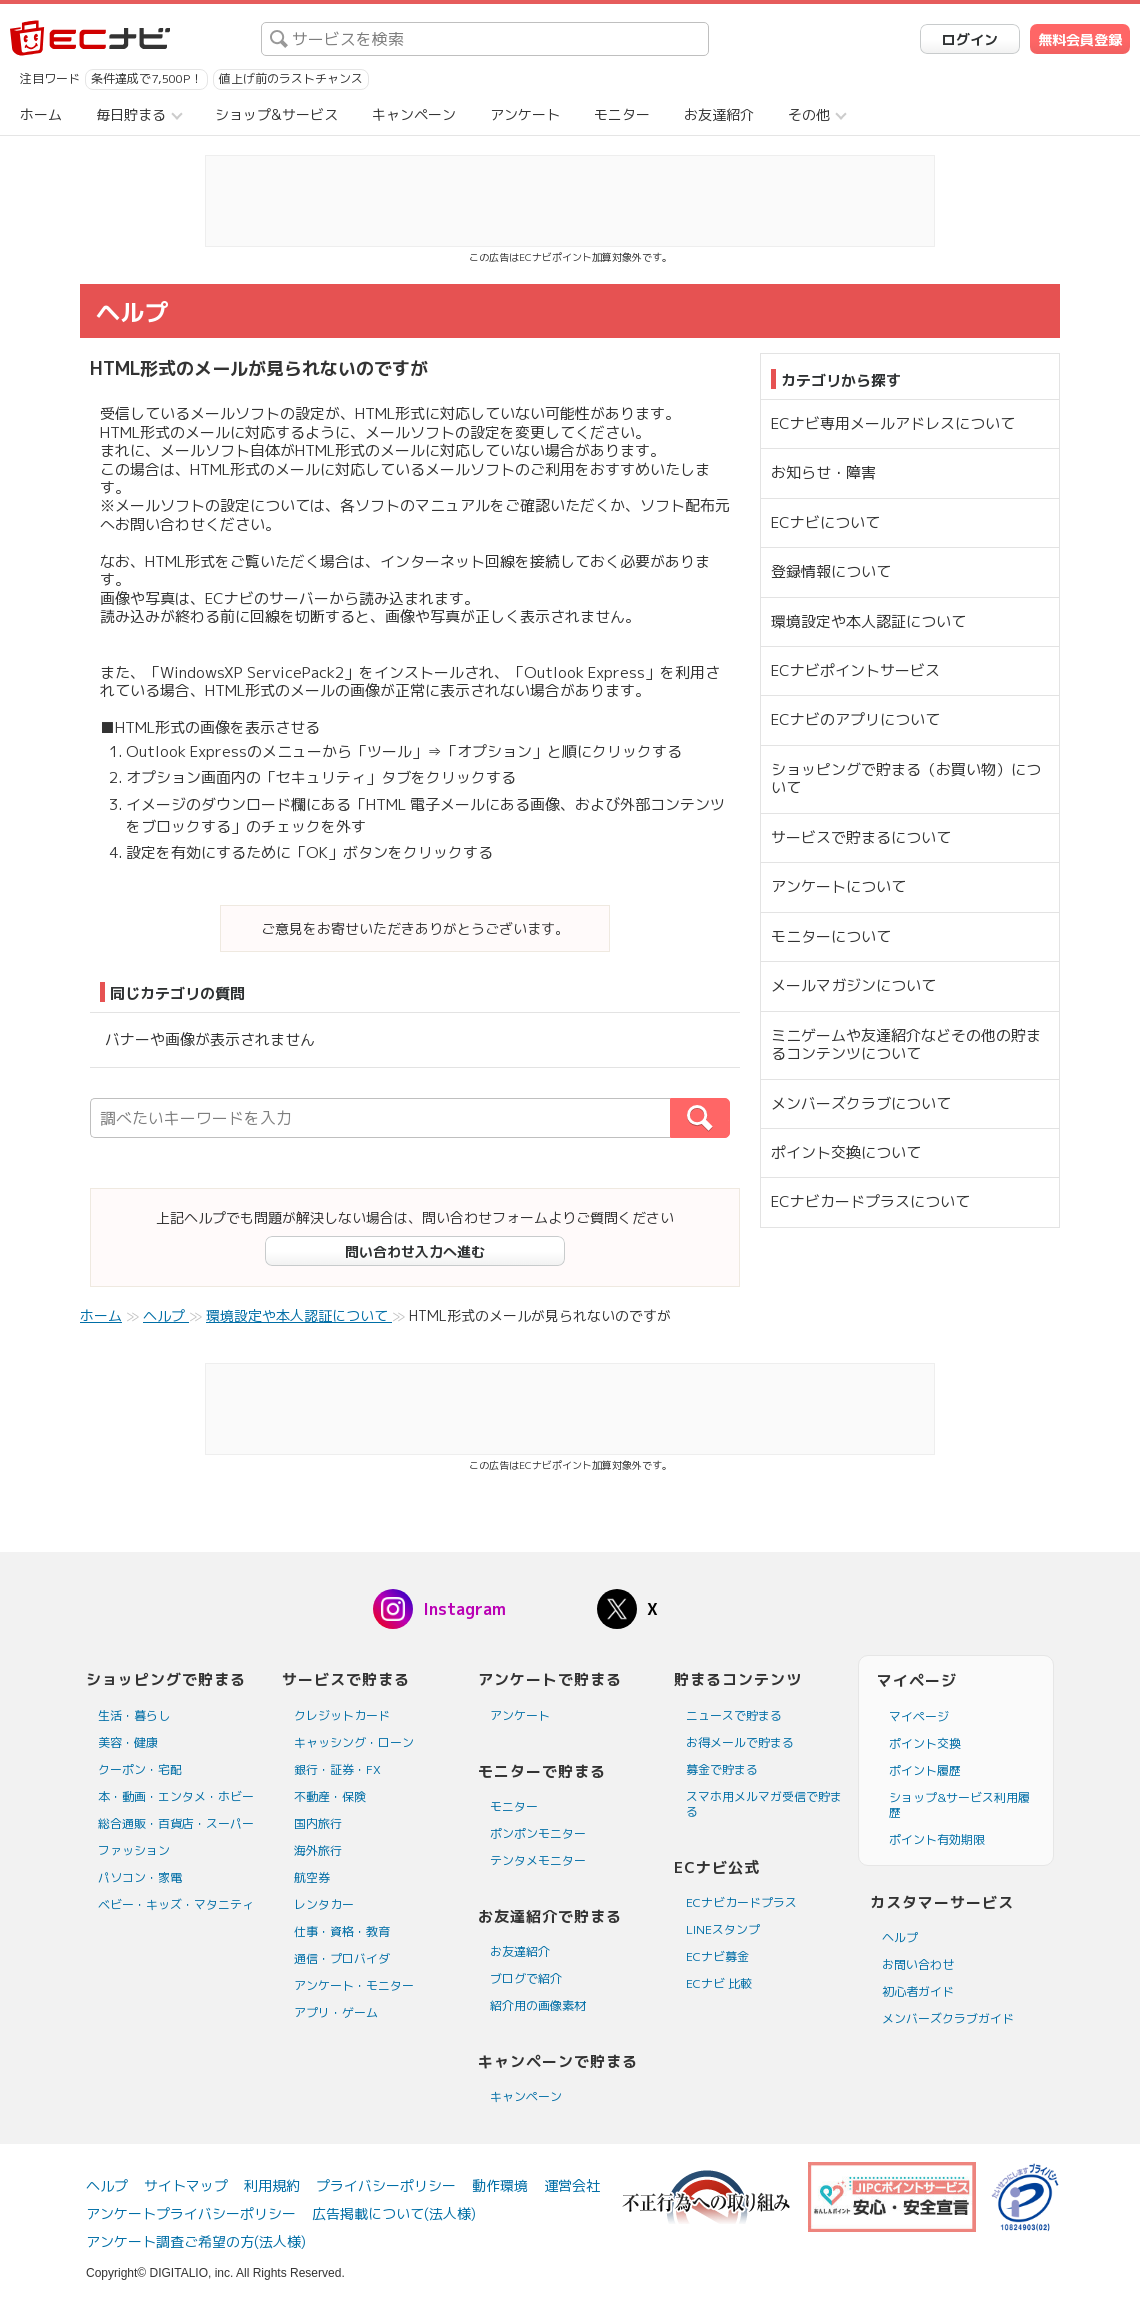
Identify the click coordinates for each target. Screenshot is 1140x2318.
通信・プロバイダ (342, 1958)
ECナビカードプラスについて (870, 1201)
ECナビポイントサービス (855, 670)
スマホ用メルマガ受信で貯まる (764, 1804)
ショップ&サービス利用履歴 (959, 1805)
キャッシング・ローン (354, 1742)
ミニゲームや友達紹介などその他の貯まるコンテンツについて (906, 1044)
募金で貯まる (722, 1769)
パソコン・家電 (140, 1877)
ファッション (134, 1850)
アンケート (525, 114)
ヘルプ (900, 1937)
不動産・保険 (330, 1796)
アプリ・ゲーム (336, 2012)
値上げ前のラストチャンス (291, 78)
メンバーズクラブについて (861, 1103)
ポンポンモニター (538, 1833)
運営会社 (572, 2185)
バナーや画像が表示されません (210, 1039)
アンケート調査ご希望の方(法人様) (196, 2241)
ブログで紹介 (526, 1978)
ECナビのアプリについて (855, 719)
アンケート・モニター (354, 1985)
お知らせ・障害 (823, 472)
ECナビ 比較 (719, 1983)
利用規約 (272, 2185)
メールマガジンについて (853, 985)
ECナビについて (825, 522)
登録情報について (831, 571)
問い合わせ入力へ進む (415, 1251)
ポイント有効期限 (937, 1839)
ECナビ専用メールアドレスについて (893, 423)
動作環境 (500, 2185)
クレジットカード (342, 1715)
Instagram (464, 1609)
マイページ (919, 1716)
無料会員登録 (1080, 39)
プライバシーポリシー (386, 2185)
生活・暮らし (134, 1715)
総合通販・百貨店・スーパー (176, 1823)
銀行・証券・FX (337, 1769)
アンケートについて (838, 886)
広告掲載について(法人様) (394, 2213)
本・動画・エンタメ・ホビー (176, 1796)
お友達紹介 (719, 114)
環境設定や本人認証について (868, 621)
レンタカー (324, 1904)
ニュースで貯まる (734, 1715)
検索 (729, 1118)
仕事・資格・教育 (342, 1931)
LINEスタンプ (723, 1929)
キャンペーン (414, 114)
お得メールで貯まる (740, 1742)
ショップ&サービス (276, 114)
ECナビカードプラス (741, 1902)
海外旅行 (318, 1850)
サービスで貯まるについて (861, 837)
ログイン (970, 39)
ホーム (41, 114)
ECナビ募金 (717, 1956)
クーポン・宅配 (140, 1769)
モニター (622, 114)
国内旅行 (318, 1823)
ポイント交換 (925, 1743)
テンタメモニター (538, 1860)
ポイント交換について (846, 1152)
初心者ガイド (918, 1991)
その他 (809, 114)
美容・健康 (128, 1742)
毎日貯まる (131, 114)
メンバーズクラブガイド (948, 2018)
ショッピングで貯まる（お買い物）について (906, 778)
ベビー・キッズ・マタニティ (176, 1904)
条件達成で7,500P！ (146, 78)
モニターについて (831, 936)
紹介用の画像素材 (538, 2005)
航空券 (312, 1877)
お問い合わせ (918, 1964)
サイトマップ (186, 2185)
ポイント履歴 (925, 1770)
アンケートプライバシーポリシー (191, 2213)
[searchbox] (485, 39)
